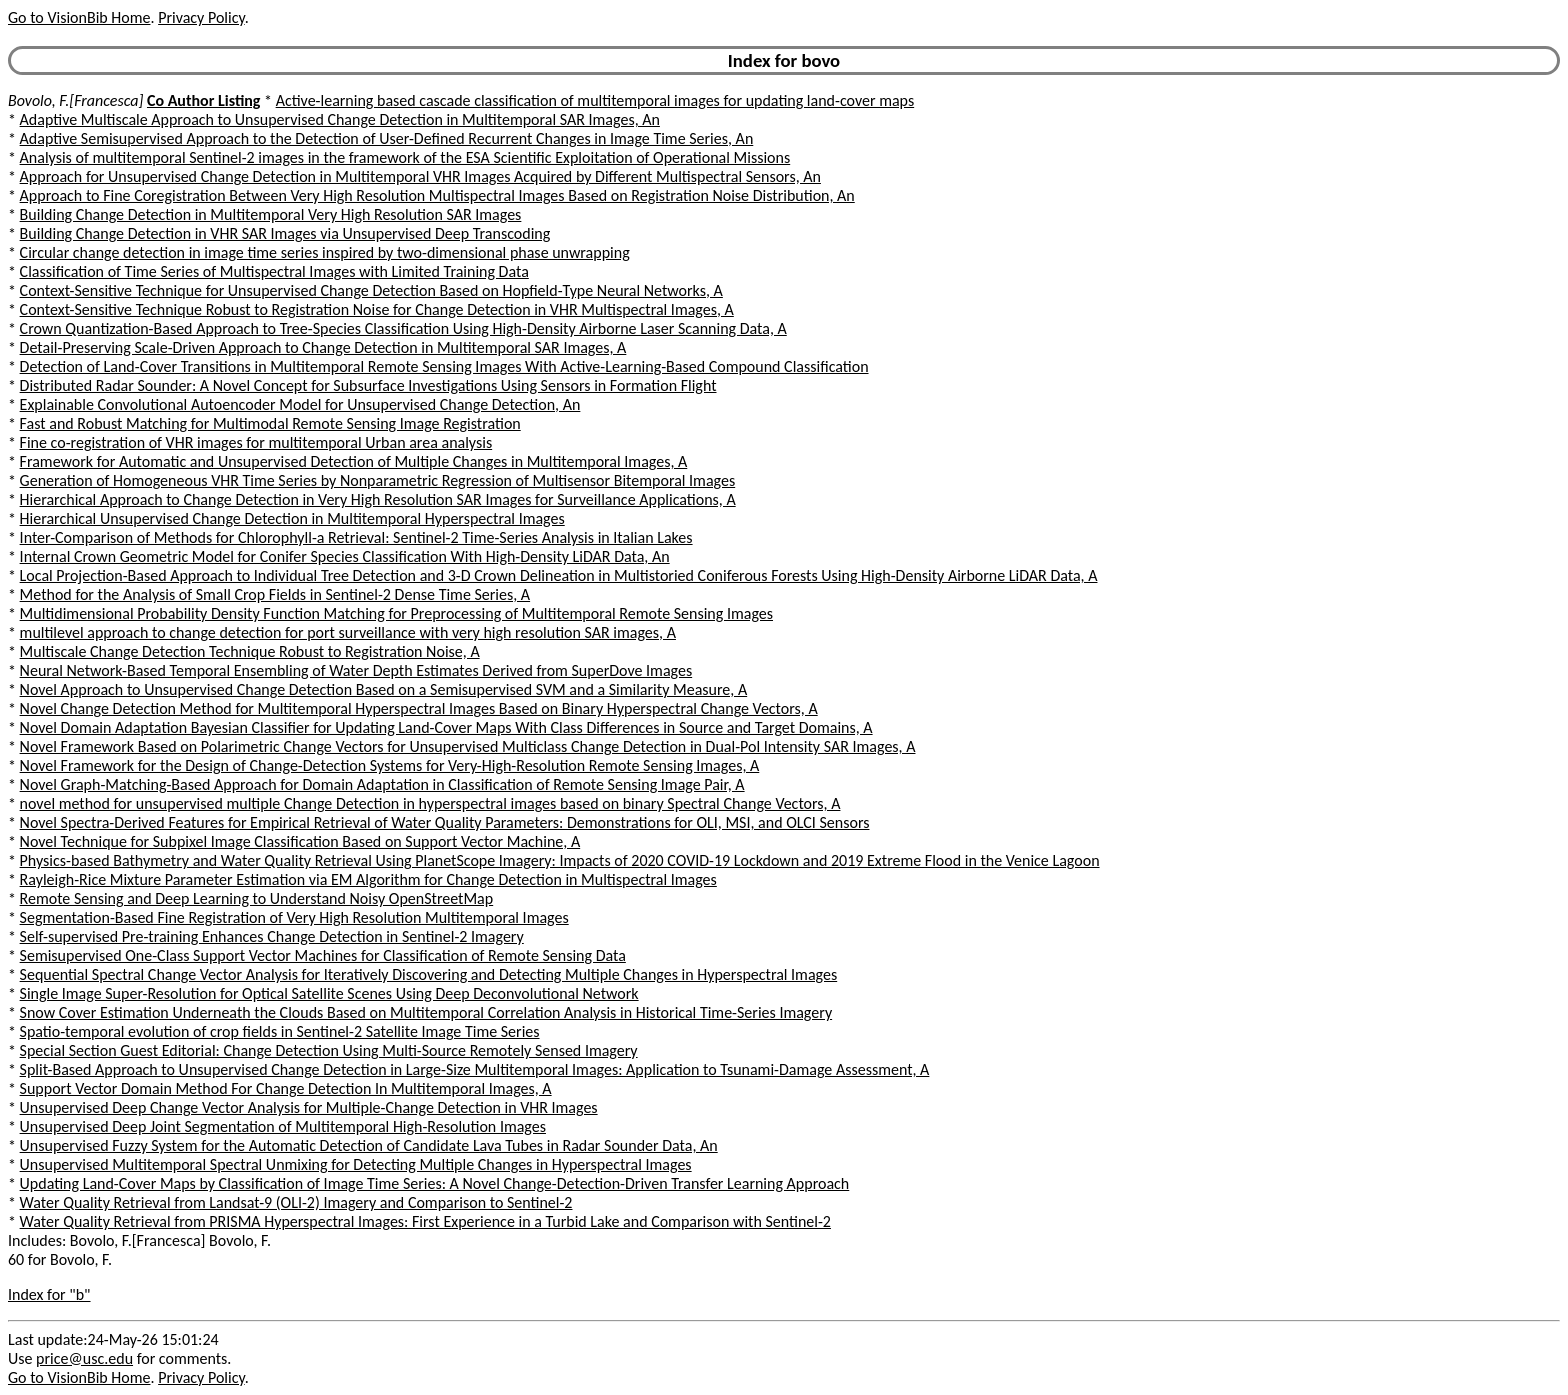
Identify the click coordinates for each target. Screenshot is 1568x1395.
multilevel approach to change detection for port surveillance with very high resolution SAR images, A (348, 632)
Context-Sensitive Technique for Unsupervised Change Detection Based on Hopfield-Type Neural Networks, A (371, 290)
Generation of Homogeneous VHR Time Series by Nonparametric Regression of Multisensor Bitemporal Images (378, 480)
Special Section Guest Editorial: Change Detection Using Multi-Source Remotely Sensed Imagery (329, 1050)
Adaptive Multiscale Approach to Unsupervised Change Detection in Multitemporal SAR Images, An (340, 119)
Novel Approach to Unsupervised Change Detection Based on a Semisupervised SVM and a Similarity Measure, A (384, 689)
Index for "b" (49, 1294)
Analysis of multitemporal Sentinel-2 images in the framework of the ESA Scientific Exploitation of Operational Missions (405, 157)
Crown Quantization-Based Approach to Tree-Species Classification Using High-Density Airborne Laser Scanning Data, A (403, 328)
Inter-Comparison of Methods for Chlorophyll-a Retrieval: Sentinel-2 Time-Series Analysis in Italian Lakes (356, 537)
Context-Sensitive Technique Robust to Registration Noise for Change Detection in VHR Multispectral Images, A (377, 309)
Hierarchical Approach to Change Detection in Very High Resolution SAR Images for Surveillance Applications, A (378, 499)
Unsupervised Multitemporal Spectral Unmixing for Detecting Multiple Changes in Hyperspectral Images (356, 1164)
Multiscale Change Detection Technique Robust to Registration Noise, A (250, 651)
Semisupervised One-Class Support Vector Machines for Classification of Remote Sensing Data (323, 955)
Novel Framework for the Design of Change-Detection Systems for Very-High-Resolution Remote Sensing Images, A (390, 765)
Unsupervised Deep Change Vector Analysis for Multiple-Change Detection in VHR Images (309, 1107)
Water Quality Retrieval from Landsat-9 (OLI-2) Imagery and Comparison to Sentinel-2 (296, 1202)
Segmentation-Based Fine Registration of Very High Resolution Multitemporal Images (294, 917)
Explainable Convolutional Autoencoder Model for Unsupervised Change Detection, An (300, 404)
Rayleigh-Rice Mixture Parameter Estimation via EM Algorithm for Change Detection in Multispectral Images (368, 879)
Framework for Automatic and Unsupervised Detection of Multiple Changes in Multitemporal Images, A (354, 461)
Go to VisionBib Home (79, 17)
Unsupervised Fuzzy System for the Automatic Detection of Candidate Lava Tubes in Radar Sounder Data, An (369, 1145)
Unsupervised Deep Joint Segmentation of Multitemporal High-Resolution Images (283, 1126)
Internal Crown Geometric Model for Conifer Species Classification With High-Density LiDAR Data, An (345, 556)
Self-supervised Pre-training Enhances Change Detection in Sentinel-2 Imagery (272, 936)
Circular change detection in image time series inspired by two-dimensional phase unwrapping (325, 252)
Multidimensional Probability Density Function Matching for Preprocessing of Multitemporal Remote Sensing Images (396, 613)
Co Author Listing (203, 100)
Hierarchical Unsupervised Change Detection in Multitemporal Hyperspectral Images (292, 518)
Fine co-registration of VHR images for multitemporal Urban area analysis (256, 442)
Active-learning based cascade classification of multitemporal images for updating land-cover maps (595, 100)
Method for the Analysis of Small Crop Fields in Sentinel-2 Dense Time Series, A (275, 594)
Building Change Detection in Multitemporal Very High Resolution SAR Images (271, 214)
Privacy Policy (201, 17)
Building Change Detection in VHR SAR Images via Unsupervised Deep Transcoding (285, 233)
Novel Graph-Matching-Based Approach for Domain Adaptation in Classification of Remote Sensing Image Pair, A (382, 784)
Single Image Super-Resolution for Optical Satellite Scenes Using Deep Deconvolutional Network (329, 993)
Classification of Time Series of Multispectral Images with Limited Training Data (274, 271)
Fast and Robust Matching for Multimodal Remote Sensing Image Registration (270, 423)
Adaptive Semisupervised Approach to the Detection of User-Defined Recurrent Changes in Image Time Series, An (387, 138)
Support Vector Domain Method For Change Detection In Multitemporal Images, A (286, 1088)
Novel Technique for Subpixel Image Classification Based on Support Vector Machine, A (300, 841)
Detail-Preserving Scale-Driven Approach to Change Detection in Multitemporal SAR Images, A (323, 347)
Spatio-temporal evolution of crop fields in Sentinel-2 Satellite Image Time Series (280, 1031)
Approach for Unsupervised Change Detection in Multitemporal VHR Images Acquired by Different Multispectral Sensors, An (420, 176)
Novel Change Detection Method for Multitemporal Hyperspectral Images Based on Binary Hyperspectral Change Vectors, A (419, 708)
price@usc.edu (84, 1358)
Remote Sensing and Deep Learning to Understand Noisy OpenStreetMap (257, 898)
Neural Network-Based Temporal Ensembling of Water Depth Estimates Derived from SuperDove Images (356, 670)
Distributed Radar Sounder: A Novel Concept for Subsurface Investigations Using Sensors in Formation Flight (368, 385)
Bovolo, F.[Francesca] (75, 100)
